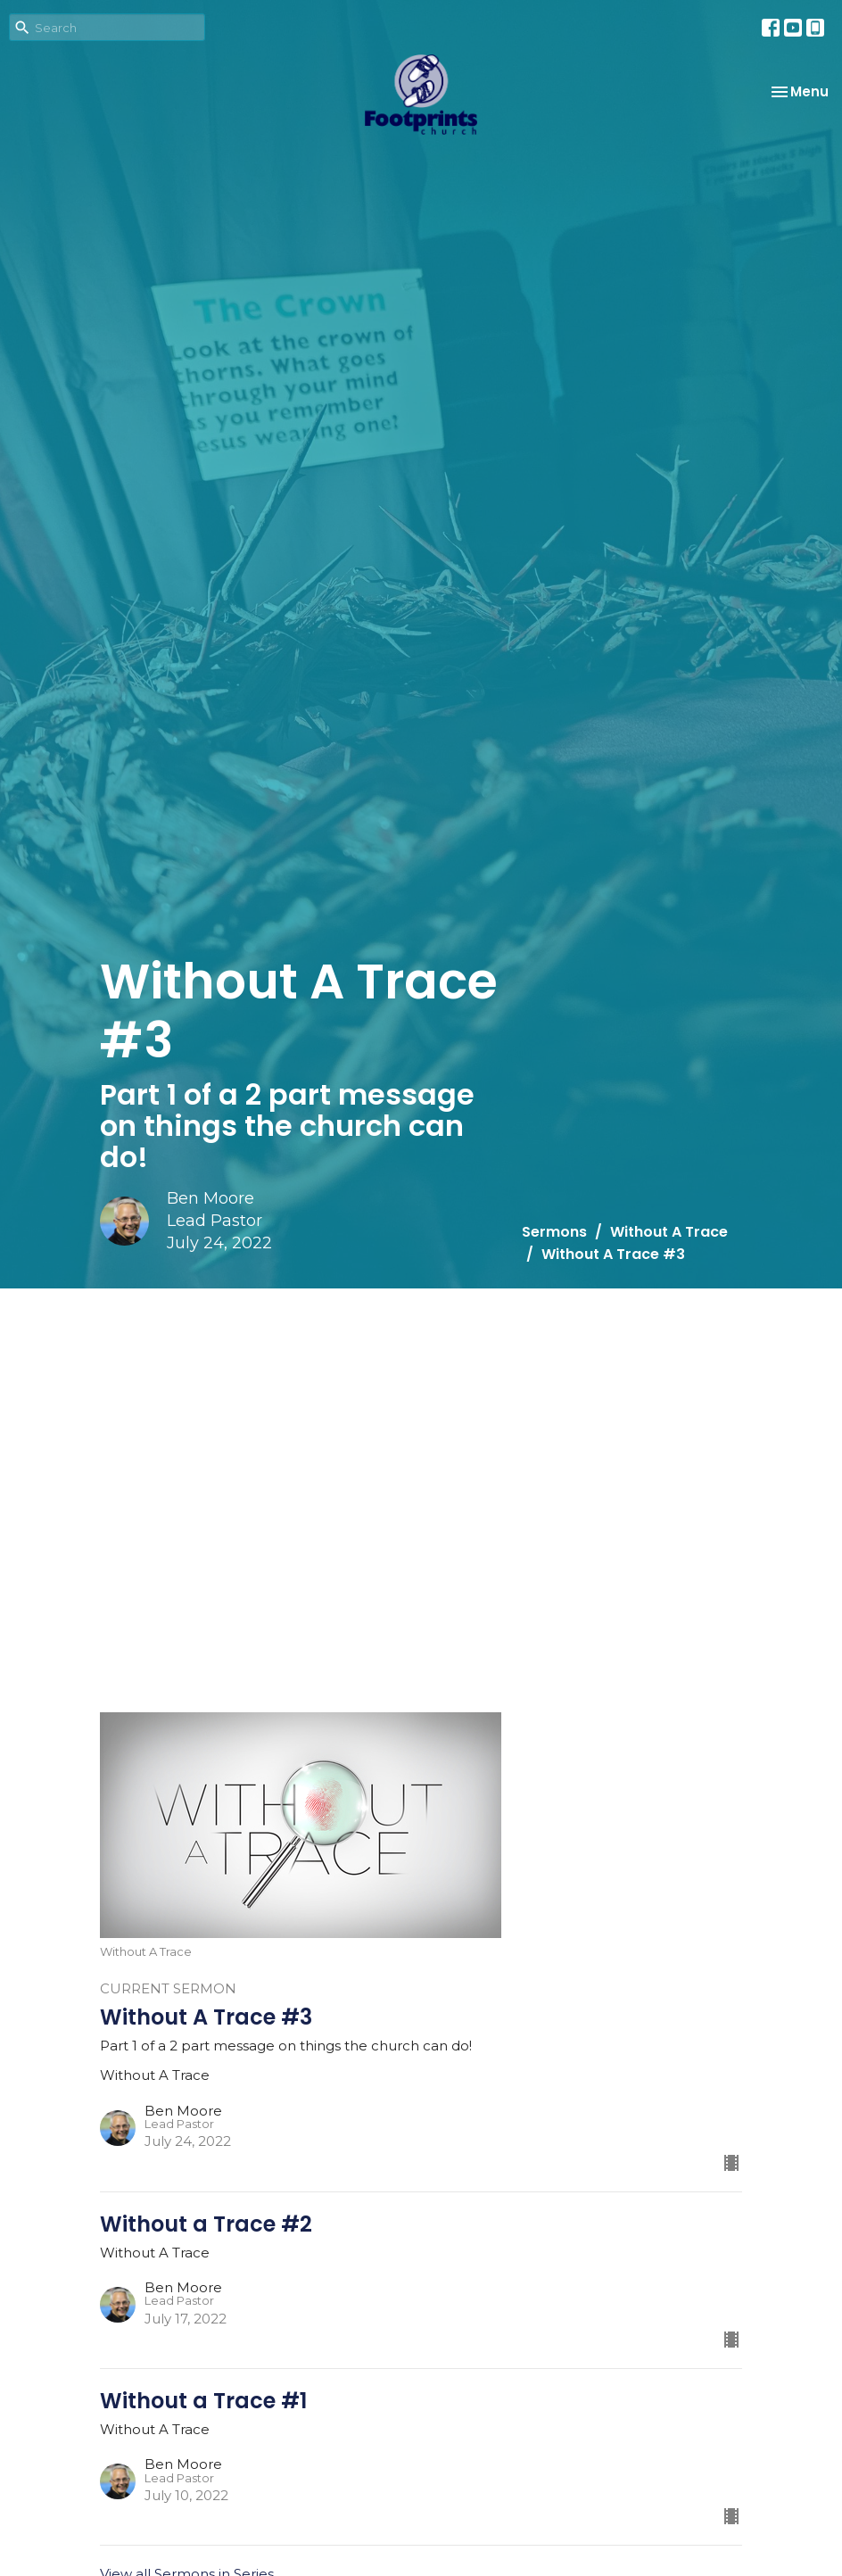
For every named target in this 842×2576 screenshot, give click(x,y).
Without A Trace (669, 1232)
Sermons (554, 1232)
